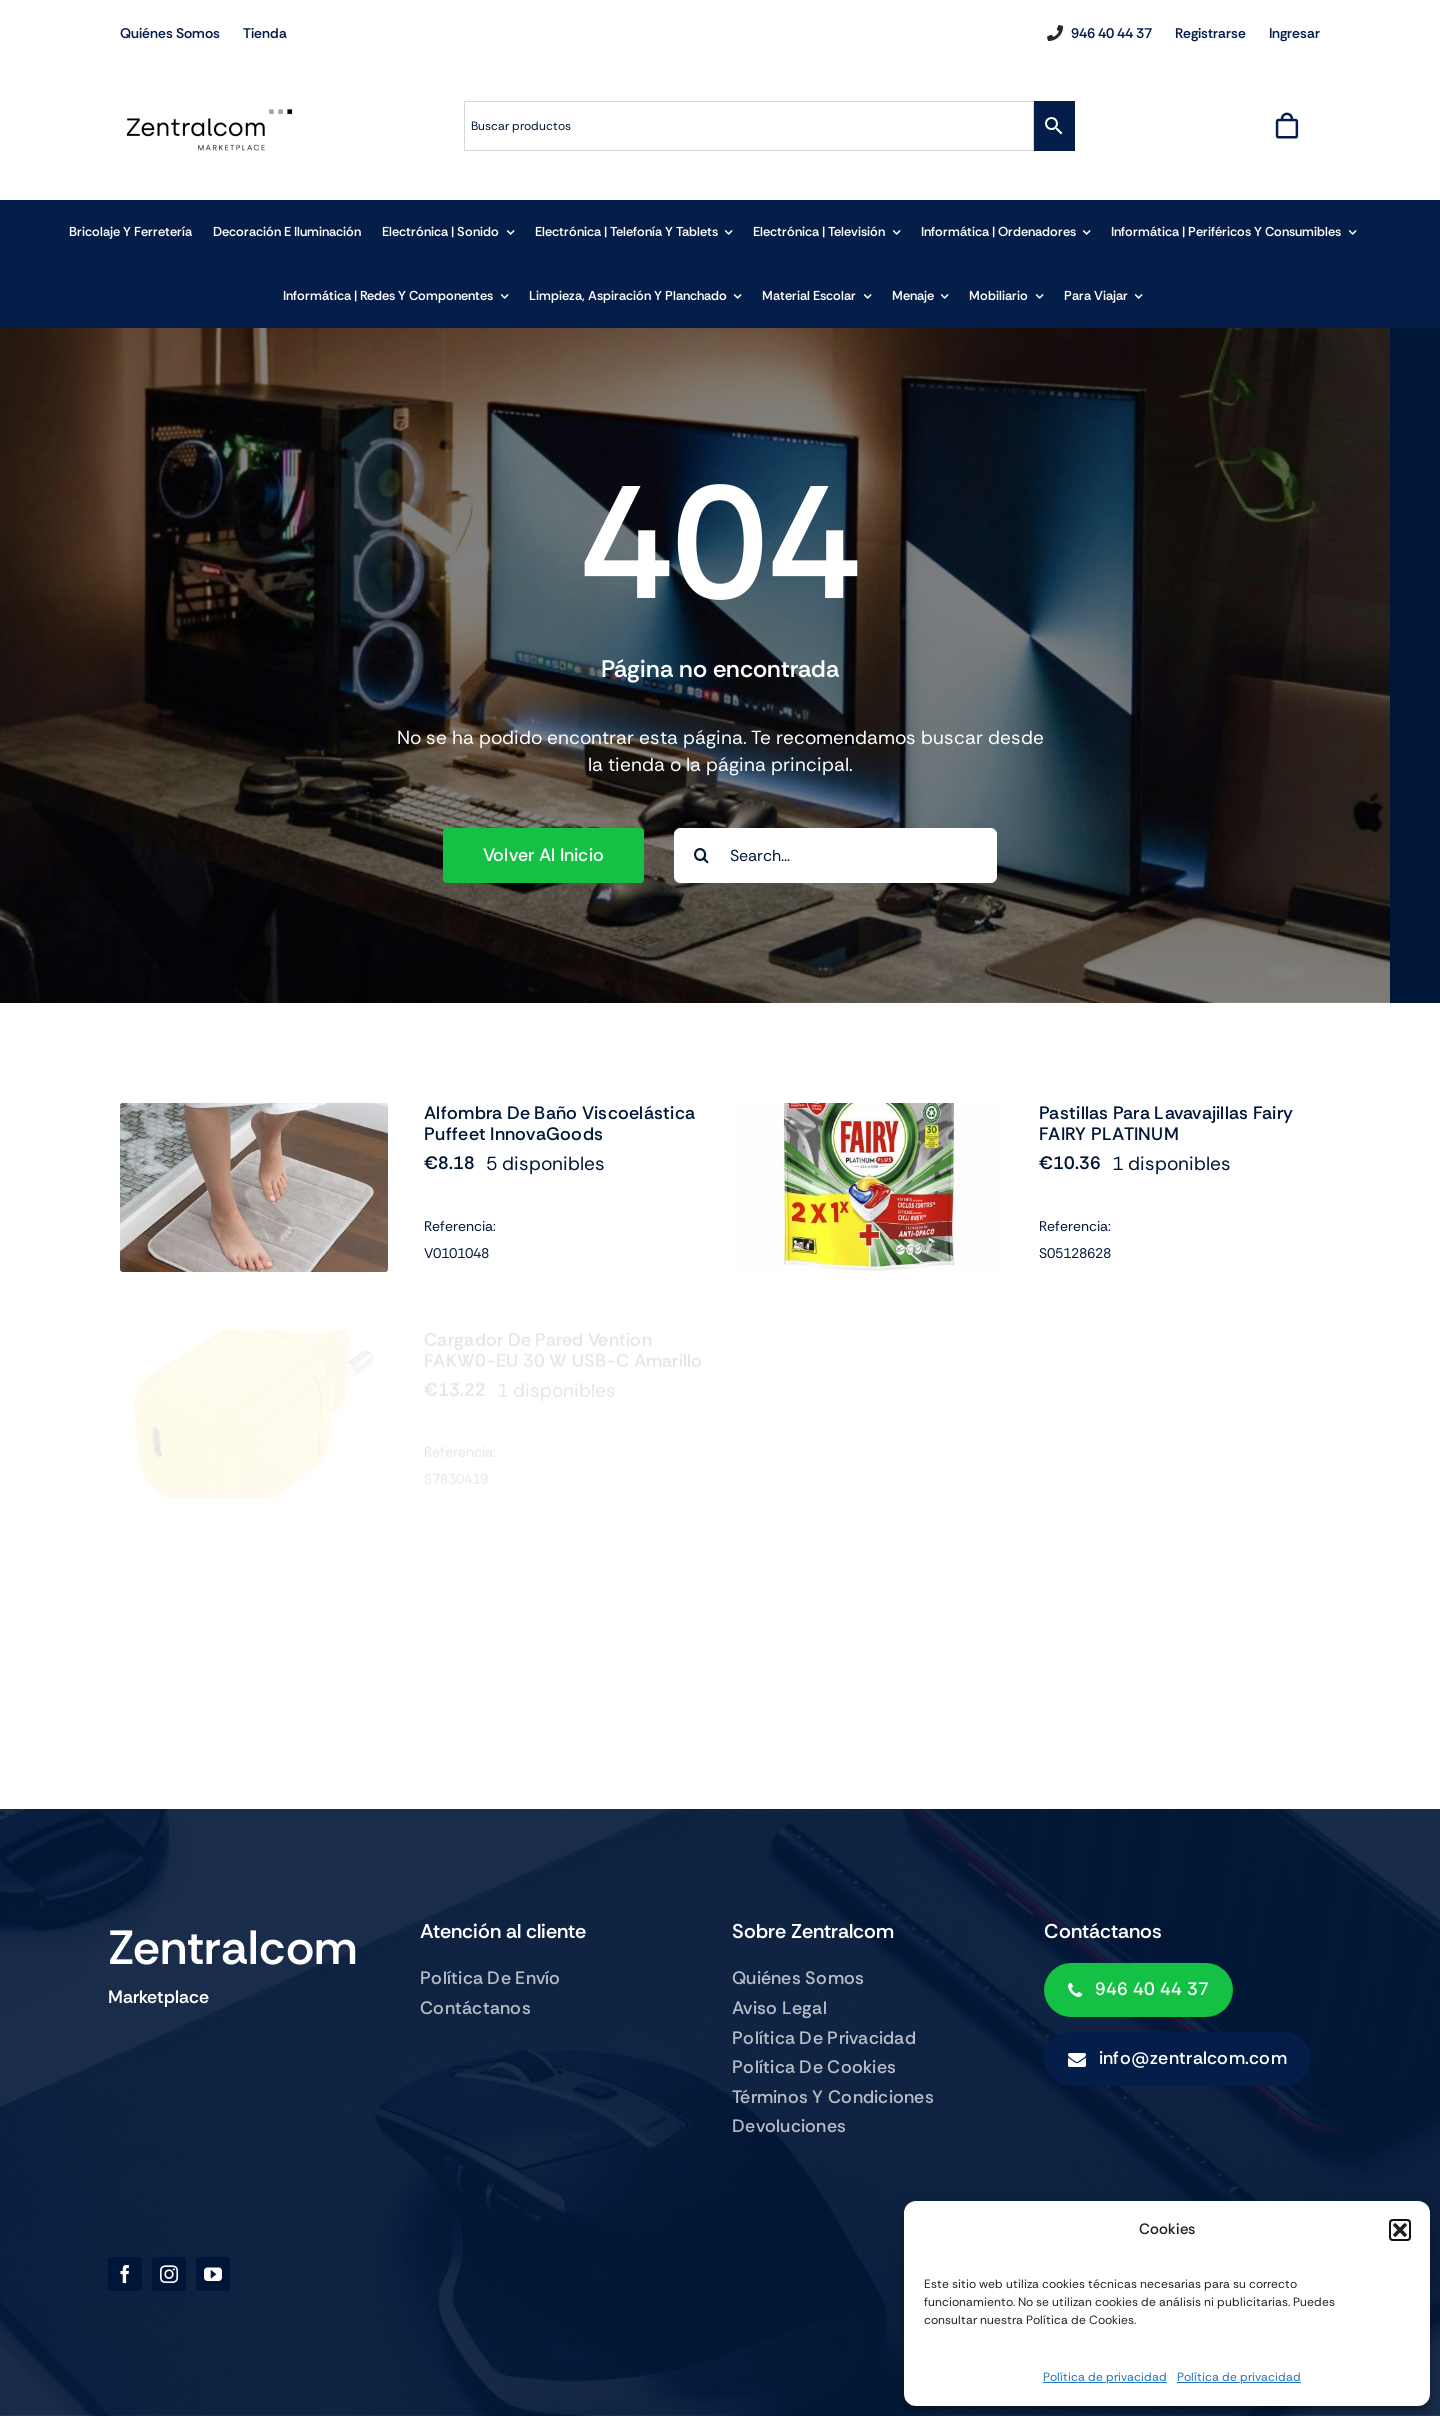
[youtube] (213, 2274)
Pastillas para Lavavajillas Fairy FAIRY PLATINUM (1166, 1143)
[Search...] (835, 855)
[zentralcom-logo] (209, 114)
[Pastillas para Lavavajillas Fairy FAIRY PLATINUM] (869, 1135)
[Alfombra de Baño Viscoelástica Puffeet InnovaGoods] (254, 1116)
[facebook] (125, 2274)
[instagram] (169, 2274)
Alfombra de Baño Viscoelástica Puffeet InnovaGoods (559, 1124)
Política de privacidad (1105, 2377)
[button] (1400, 2230)
